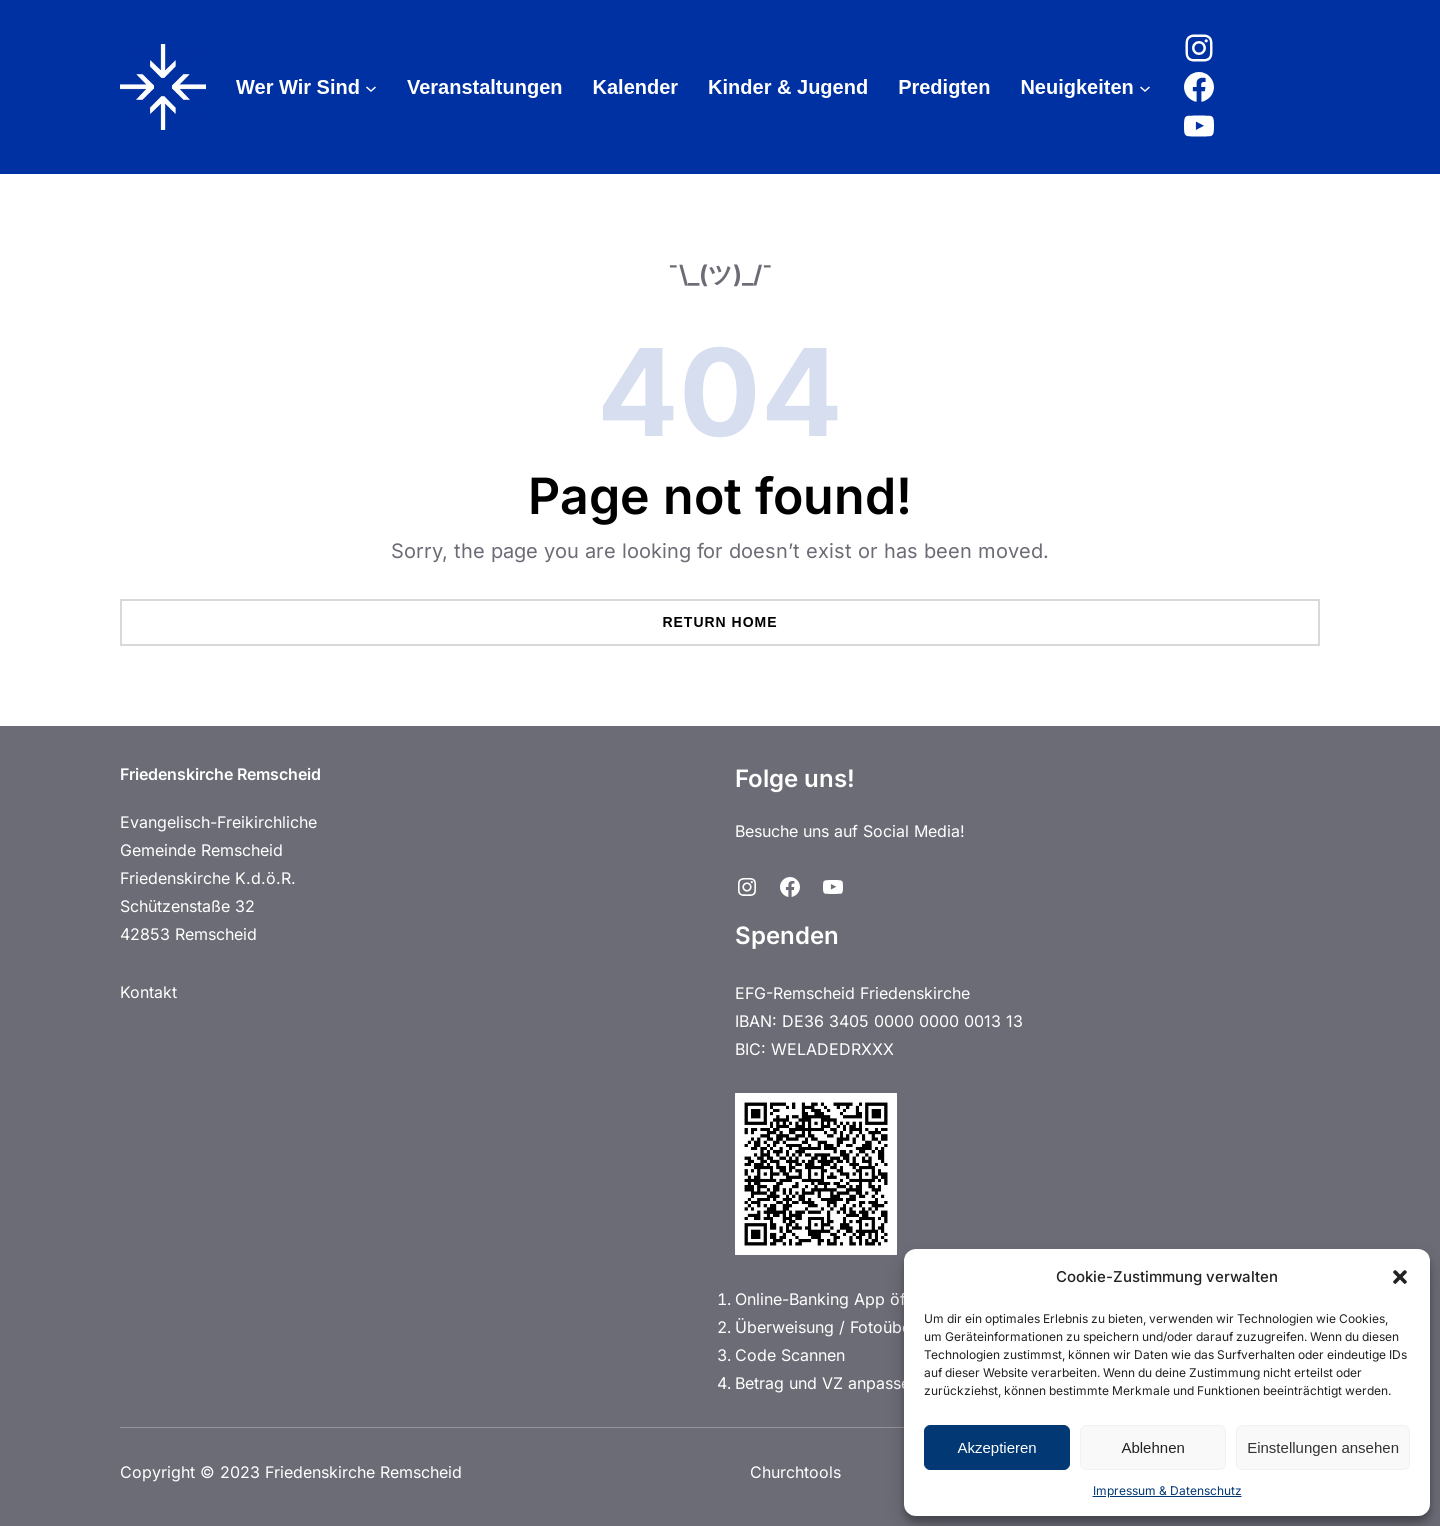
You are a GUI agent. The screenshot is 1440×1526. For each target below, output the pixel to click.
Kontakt (148, 992)
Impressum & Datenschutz (1167, 1490)
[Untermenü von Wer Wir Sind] (371, 87)
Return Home (719, 622)
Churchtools (793, 1472)
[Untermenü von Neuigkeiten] (1145, 87)
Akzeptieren (996, 1447)
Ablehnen (1152, 1447)
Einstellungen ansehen (1323, 1447)
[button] (1400, 1277)
